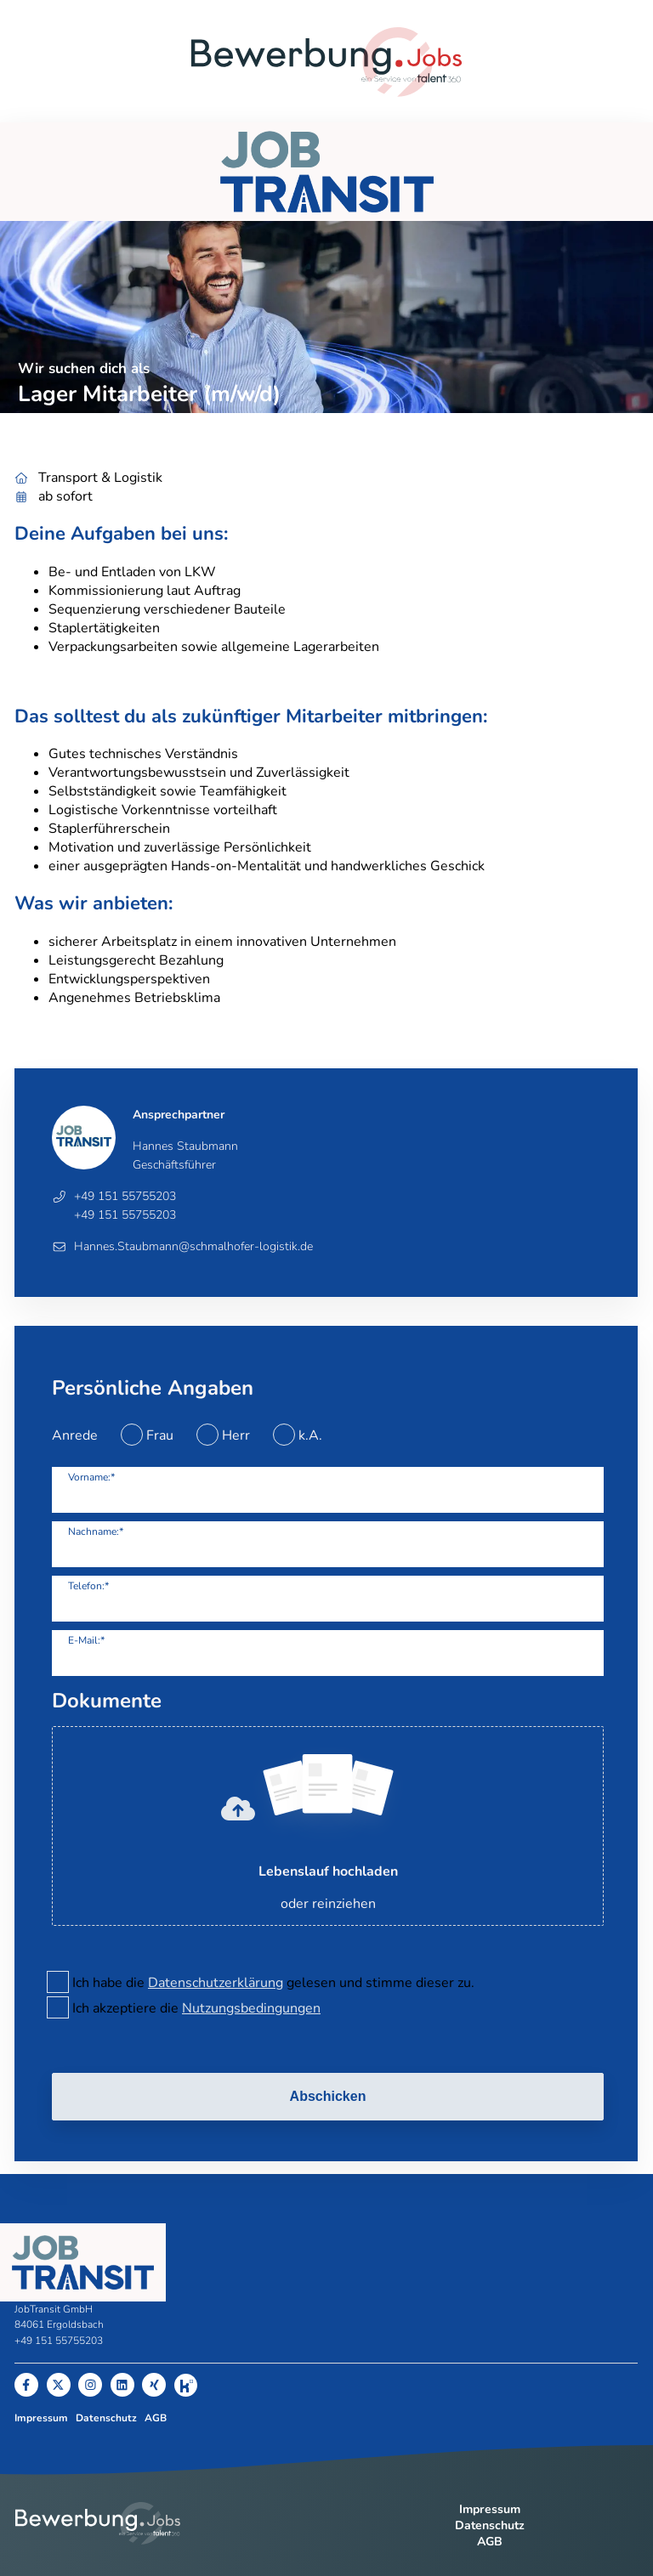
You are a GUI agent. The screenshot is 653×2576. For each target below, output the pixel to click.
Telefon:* (88, 1586)
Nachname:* (95, 1531)
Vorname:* (91, 1477)
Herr (236, 1435)
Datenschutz (106, 2418)
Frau (159, 1435)
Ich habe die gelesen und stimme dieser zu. (273, 1982)
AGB (156, 2418)
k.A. (310, 1435)
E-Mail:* (86, 1640)
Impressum (41, 2418)
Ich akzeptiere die (196, 2008)
